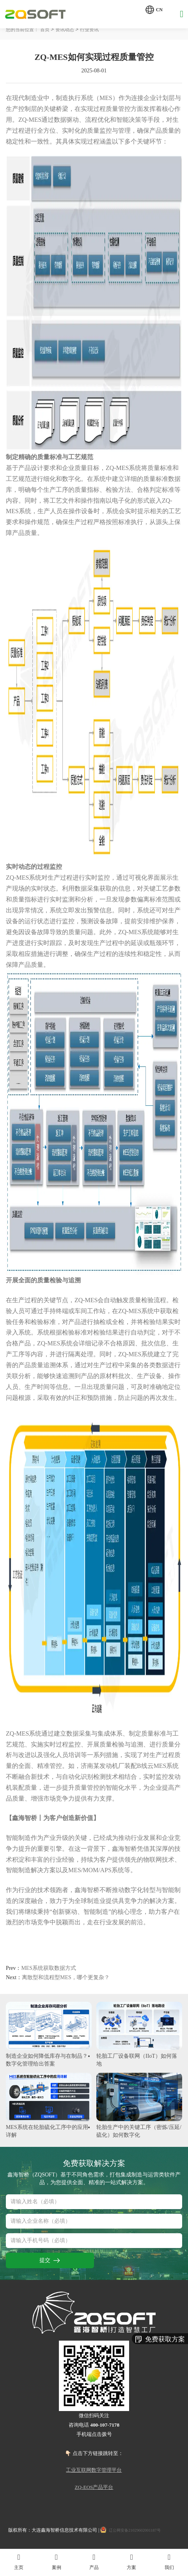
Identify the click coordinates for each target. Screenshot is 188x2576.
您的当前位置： (25, 30)
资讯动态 (73, 30)
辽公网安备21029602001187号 (139, 2533)
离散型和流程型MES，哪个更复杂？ (65, 1979)
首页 (51, 30)
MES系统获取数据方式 (46, 1969)
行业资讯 (101, 30)
